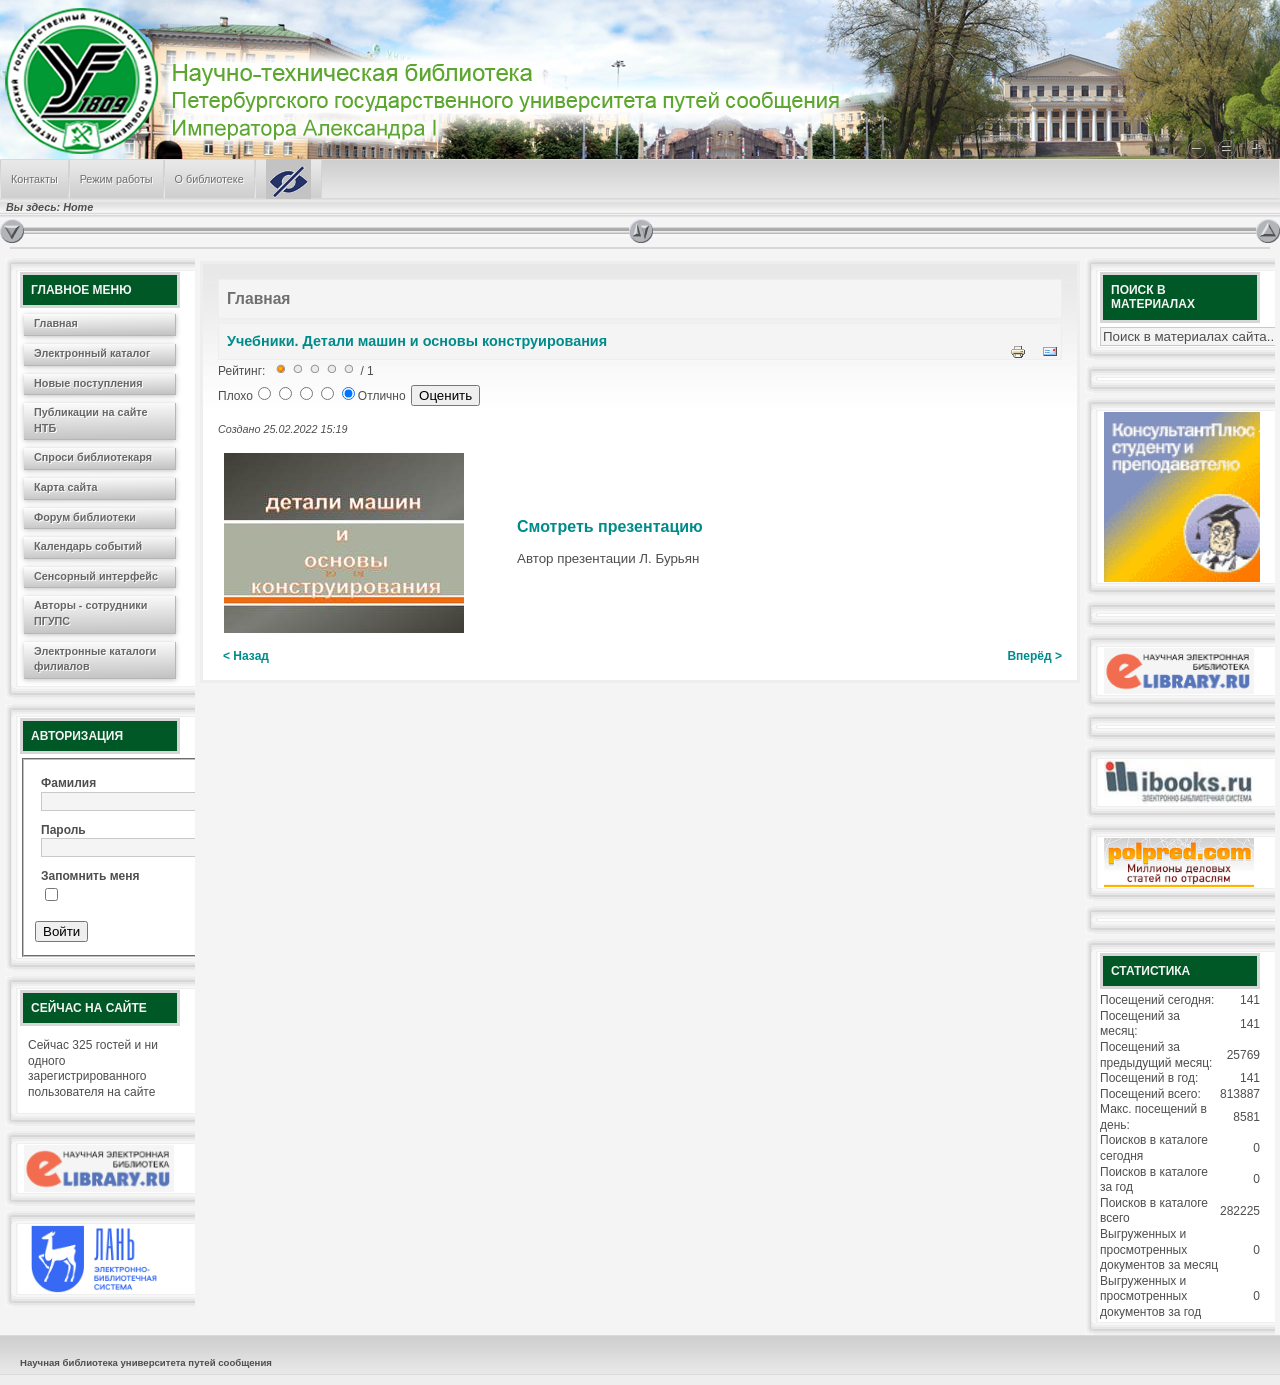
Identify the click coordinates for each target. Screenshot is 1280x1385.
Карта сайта (66, 487)
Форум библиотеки (85, 517)
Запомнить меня (90, 876)
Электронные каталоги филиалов (95, 659)
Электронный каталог (92, 353)
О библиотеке (209, 179)
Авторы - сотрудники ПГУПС (90, 613)
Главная (56, 323)
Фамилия (68, 783)
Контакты (34, 179)
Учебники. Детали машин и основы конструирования (417, 341)
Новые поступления (88, 383)
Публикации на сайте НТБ (91, 420)
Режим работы (116, 179)
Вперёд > (1034, 656)
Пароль (63, 830)
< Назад (246, 656)
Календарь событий (88, 546)
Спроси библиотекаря (93, 457)
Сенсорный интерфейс (96, 576)
